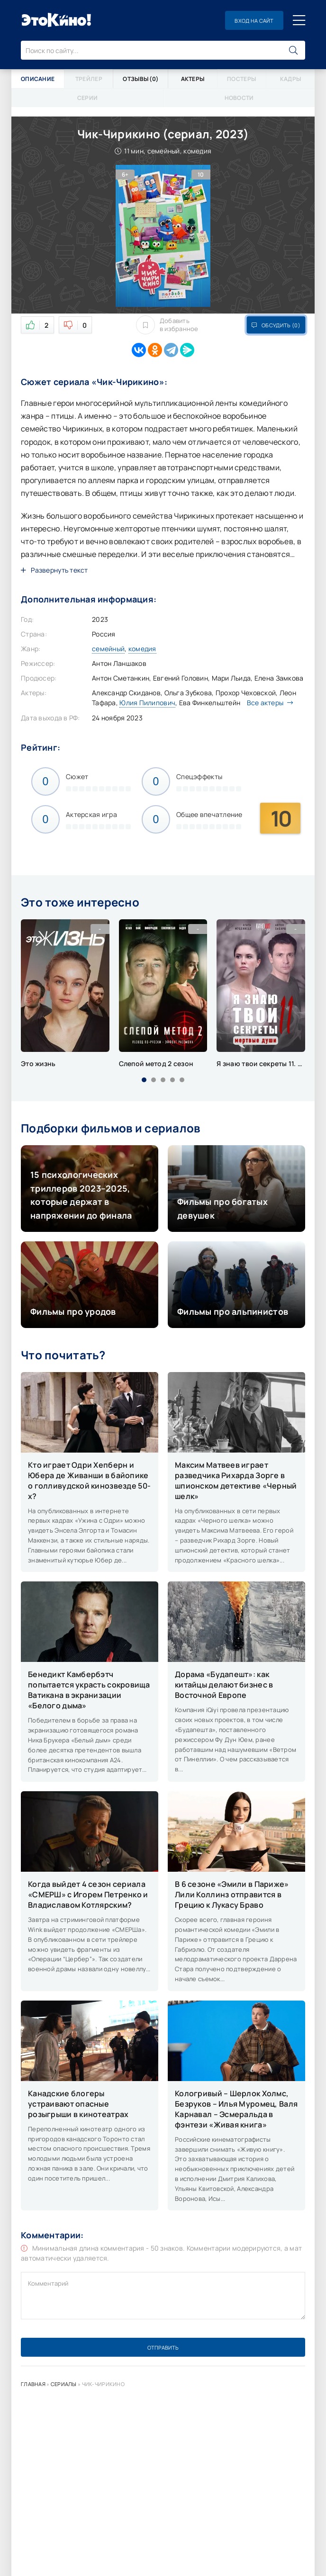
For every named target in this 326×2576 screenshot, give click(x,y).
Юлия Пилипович (147, 702)
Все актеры (268, 702)
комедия (142, 648)
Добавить (167, 325)
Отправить (163, 2347)
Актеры (193, 79)
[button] (144, 1079)
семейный (108, 648)
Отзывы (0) (140, 79)
